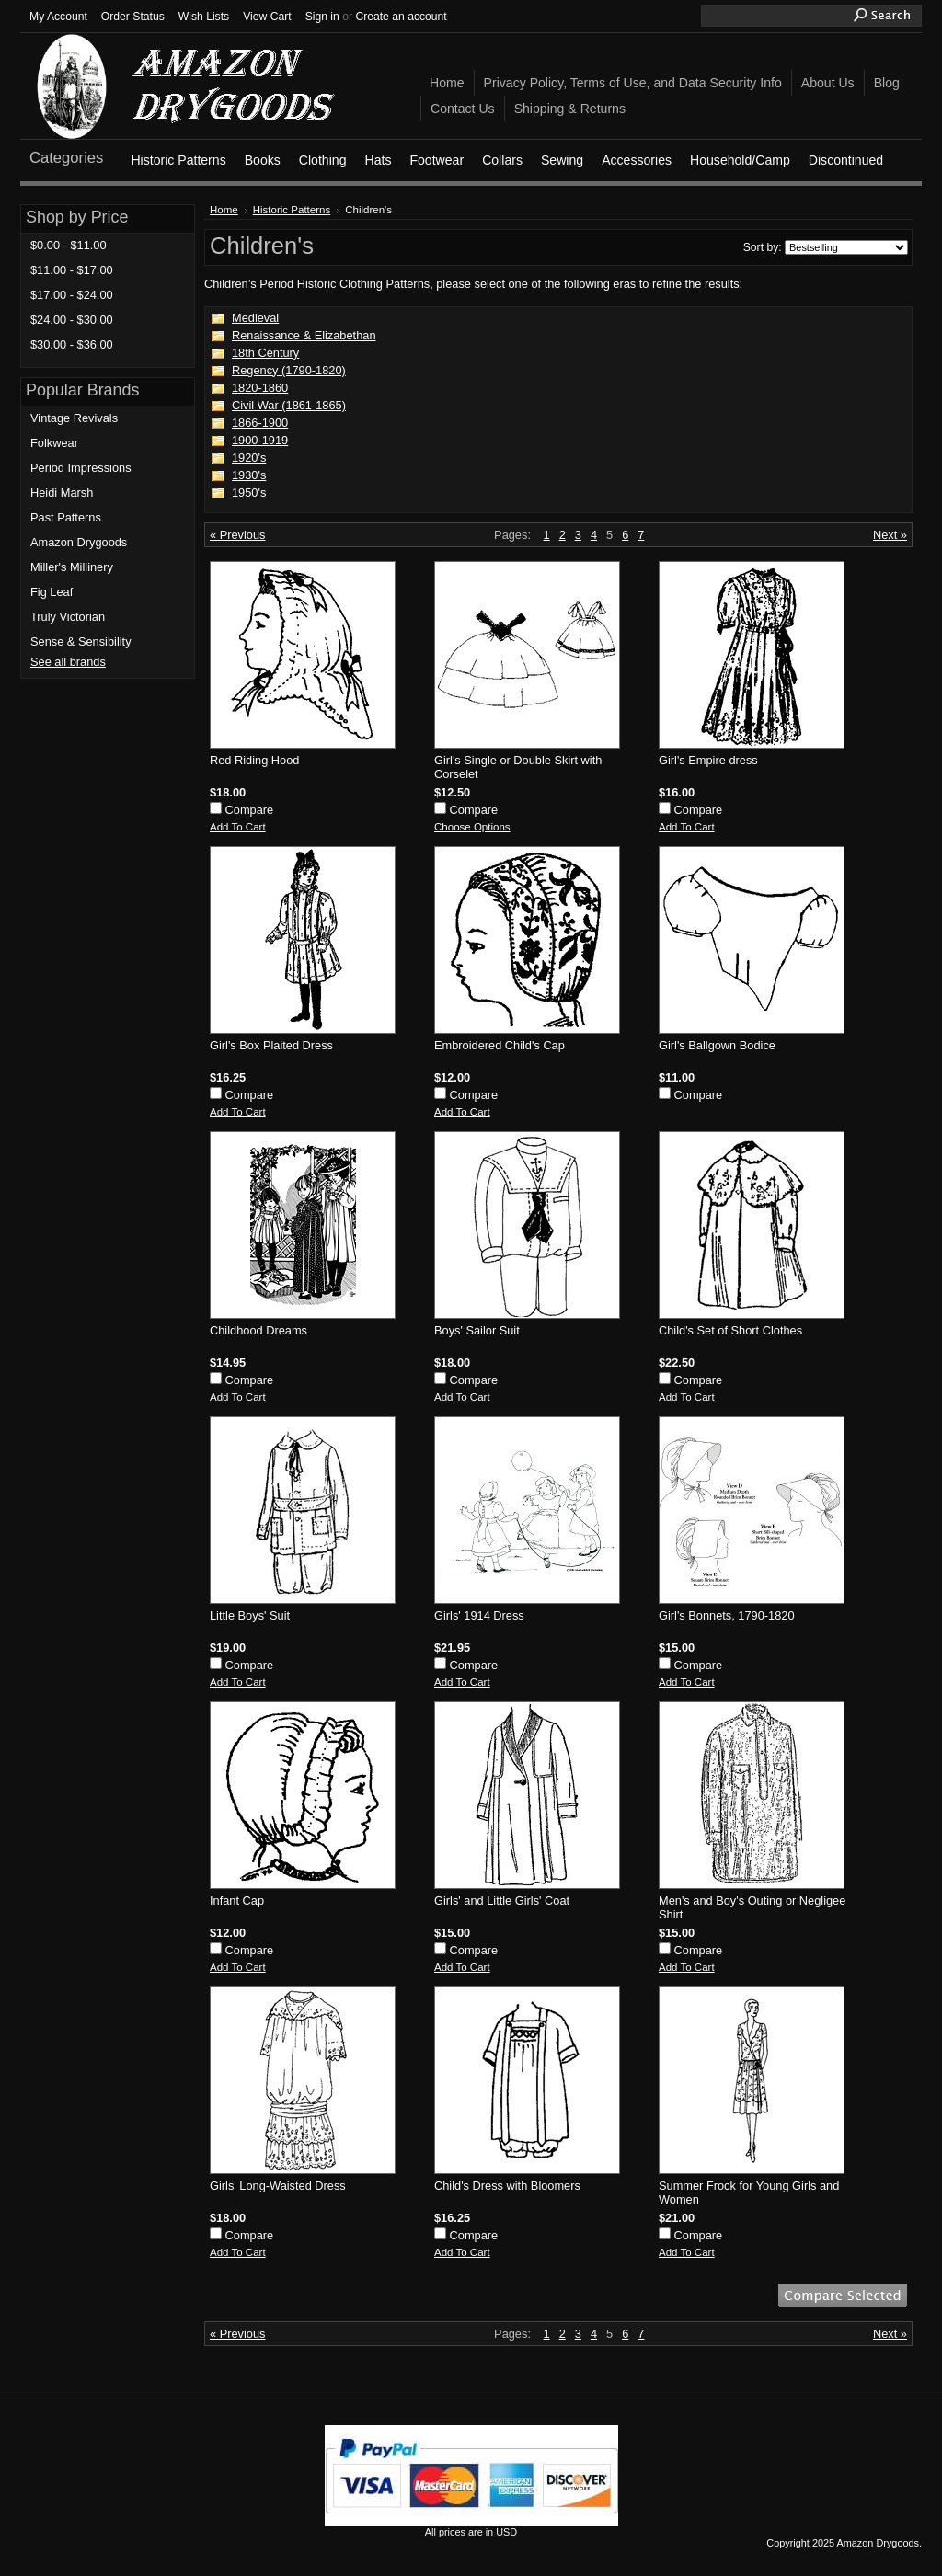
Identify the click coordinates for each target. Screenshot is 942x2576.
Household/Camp (740, 160)
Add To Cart (238, 826)
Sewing (562, 160)
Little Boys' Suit (250, 1615)
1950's (249, 492)
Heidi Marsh (61, 492)
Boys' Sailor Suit (477, 1330)
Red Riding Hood (254, 760)
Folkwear (54, 443)
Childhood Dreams (258, 1330)
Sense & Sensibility (81, 641)
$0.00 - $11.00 (68, 245)
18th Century (265, 353)
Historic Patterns (178, 160)
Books (263, 160)
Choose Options (472, 826)
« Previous (237, 535)
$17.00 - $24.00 (71, 295)
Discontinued (846, 160)
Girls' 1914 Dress (479, 1615)
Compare (249, 810)
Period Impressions (81, 468)
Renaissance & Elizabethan (304, 335)
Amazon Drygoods (78, 542)
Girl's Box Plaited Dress (271, 1045)
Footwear (436, 160)
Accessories (637, 160)
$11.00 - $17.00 (71, 270)
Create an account (400, 16)
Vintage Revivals (74, 418)
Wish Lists (203, 16)
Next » (890, 535)
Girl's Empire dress (708, 760)
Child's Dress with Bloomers (507, 2185)
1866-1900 (260, 422)
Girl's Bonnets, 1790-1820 (727, 1615)
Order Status (133, 16)
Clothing (323, 160)
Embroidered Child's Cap (499, 1045)
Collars (502, 160)
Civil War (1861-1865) (289, 405)
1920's (249, 457)
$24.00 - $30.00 (71, 319)
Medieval (255, 318)
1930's (249, 475)
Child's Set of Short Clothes (730, 1330)
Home (224, 209)
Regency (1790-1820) (289, 370)
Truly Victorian (67, 617)
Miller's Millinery (71, 567)
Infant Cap (237, 1900)
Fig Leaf (51, 592)
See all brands (68, 662)
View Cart (267, 16)
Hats (377, 160)
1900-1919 (260, 440)
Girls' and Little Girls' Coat (501, 1900)
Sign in (322, 16)
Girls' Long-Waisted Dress (278, 2185)
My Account (58, 16)
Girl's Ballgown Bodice (717, 1045)
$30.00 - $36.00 (71, 344)
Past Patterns (65, 517)
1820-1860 (260, 388)
